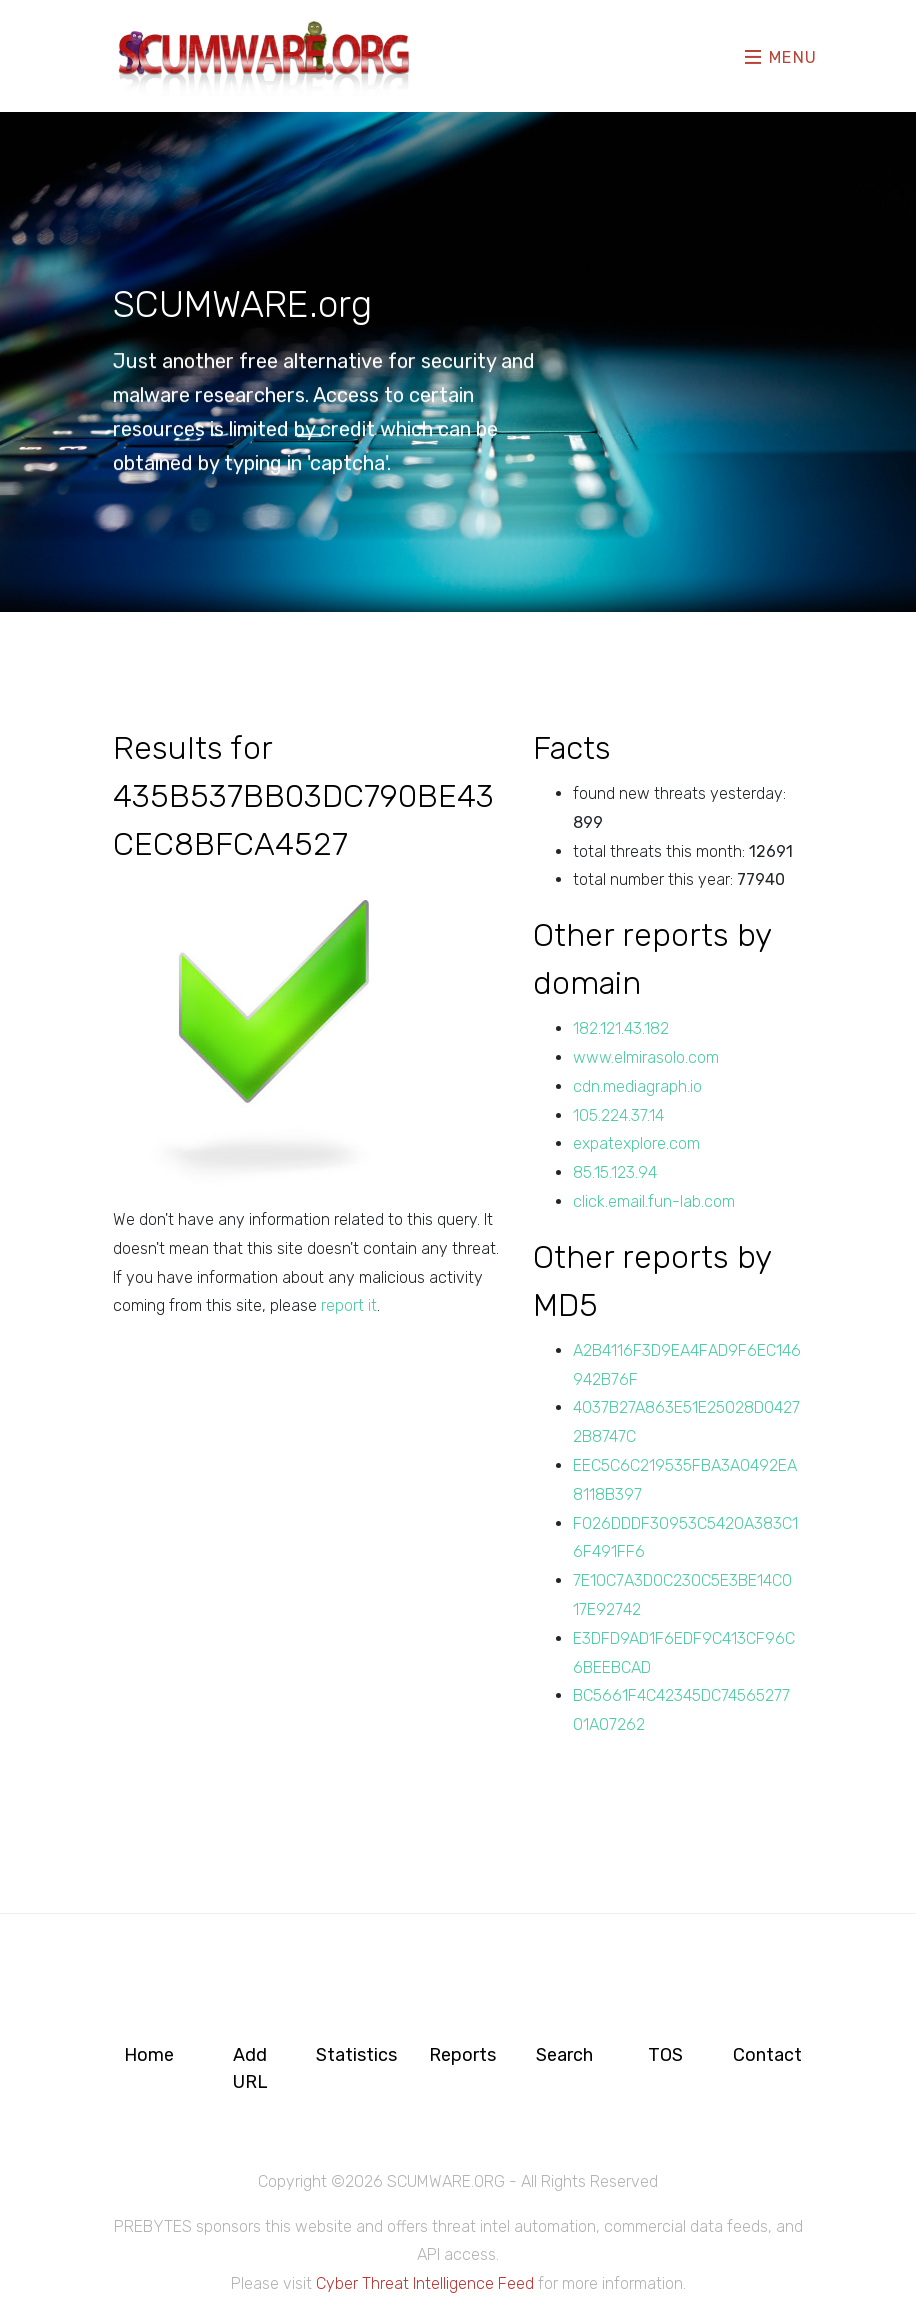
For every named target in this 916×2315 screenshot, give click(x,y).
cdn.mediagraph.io (637, 1086)
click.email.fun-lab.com (654, 1201)
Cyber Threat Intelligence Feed (425, 2283)
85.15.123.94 (615, 1172)
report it (349, 1305)
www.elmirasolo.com (646, 1057)
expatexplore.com (636, 1143)
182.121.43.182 (621, 1028)
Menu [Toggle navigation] (781, 56)
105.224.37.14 (618, 1115)
